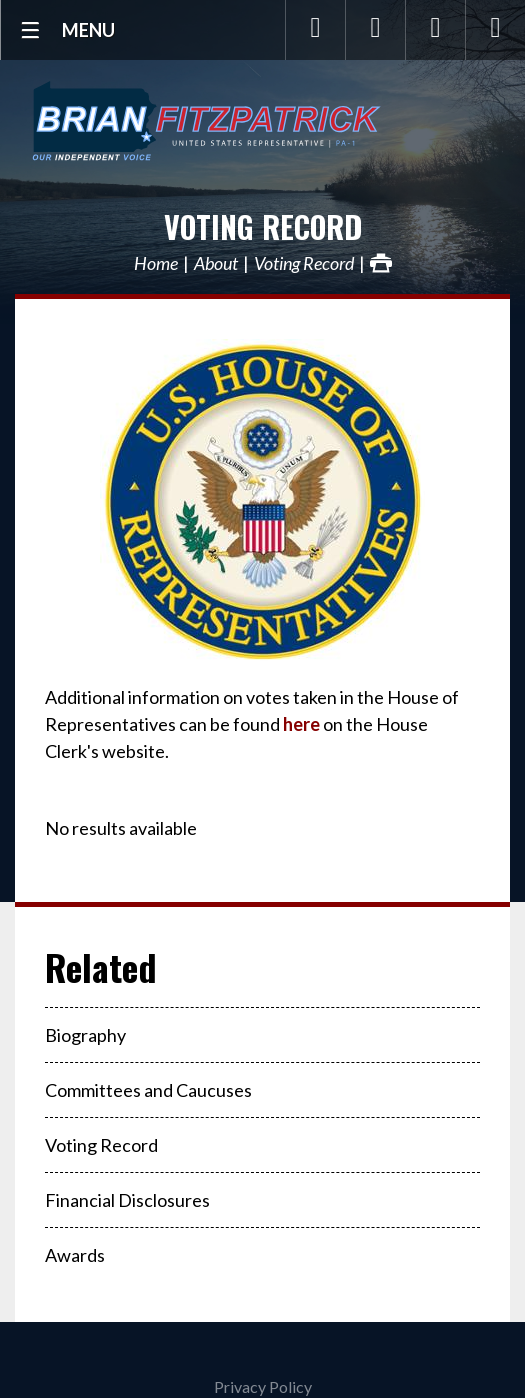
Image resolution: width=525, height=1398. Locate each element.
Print (381, 263)
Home (156, 263)
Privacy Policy (263, 1386)
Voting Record (263, 226)
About (216, 263)
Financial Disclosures (127, 1200)
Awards (75, 1255)
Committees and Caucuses (148, 1090)
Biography (85, 1035)
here (301, 724)
